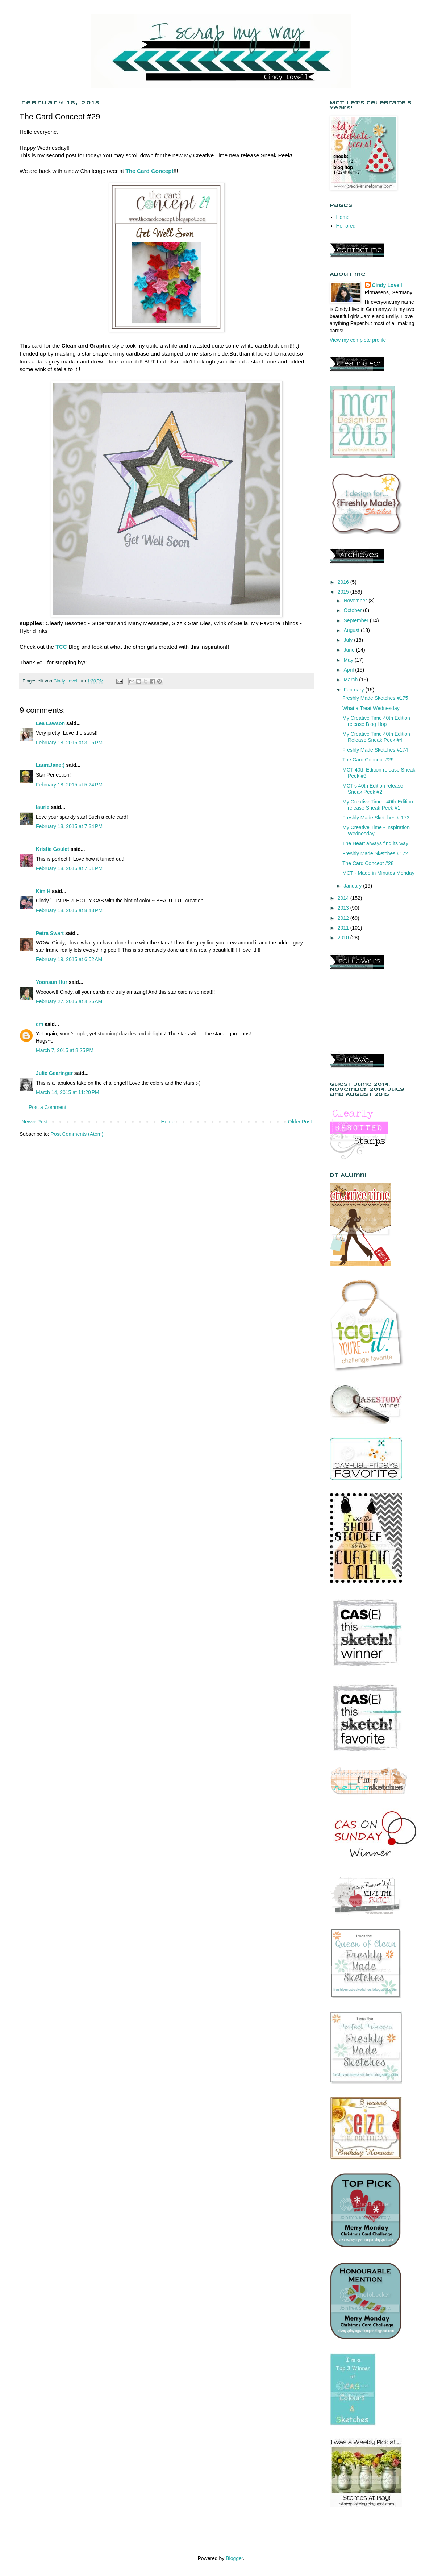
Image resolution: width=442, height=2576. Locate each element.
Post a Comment (47, 1107)
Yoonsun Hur (51, 982)
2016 (344, 582)
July (348, 640)
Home (167, 1122)
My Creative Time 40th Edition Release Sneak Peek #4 (376, 737)
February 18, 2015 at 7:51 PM (69, 868)
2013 (344, 908)
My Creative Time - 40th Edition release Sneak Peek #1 (377, 805)
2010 (344, 937)
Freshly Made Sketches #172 (375, 853)
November (355, 600)
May (348, 660)
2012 (344, 918)
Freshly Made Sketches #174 (375, 750)
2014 (344, 898)
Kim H (43, 891)
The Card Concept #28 (368, 863)
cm (39, 1024)
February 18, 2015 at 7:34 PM (69, 826)
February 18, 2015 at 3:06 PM (69, 742)
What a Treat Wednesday (371, 708)
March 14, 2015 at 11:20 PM (67, 1092)
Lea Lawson (50, 723)
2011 (344, 928)
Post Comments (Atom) (77, 1134)
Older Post (300, 1122)
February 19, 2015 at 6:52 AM (69, 959)
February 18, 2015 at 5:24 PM (69, 785)
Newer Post (34, 1122)
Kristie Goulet (52, 849)
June (349, 650)
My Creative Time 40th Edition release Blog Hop (376, 721)
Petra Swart (50, 933)
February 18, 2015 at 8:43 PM (69, 910)
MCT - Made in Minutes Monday (378, 873)
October (353, 610)
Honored (346, 226)
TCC (61, 647)
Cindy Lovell (387, 285)
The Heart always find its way (375, 843)
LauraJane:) (50, 765)
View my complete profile (358, 340)
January (353, 886)
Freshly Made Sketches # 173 (375, 817)
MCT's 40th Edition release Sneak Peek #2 (372, 789)
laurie (42, 807)
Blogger (234, 2558)
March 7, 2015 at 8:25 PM (64, 1050)
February (354, 690)
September (356, 620)
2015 (344, 592)
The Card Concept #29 (368, 760)
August (351, 630)
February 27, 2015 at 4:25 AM (69, 1001)
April (349, 670)
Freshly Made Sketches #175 (375, 698)
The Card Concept (149, 171)
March (351, 679)
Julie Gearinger (54, 1073)
